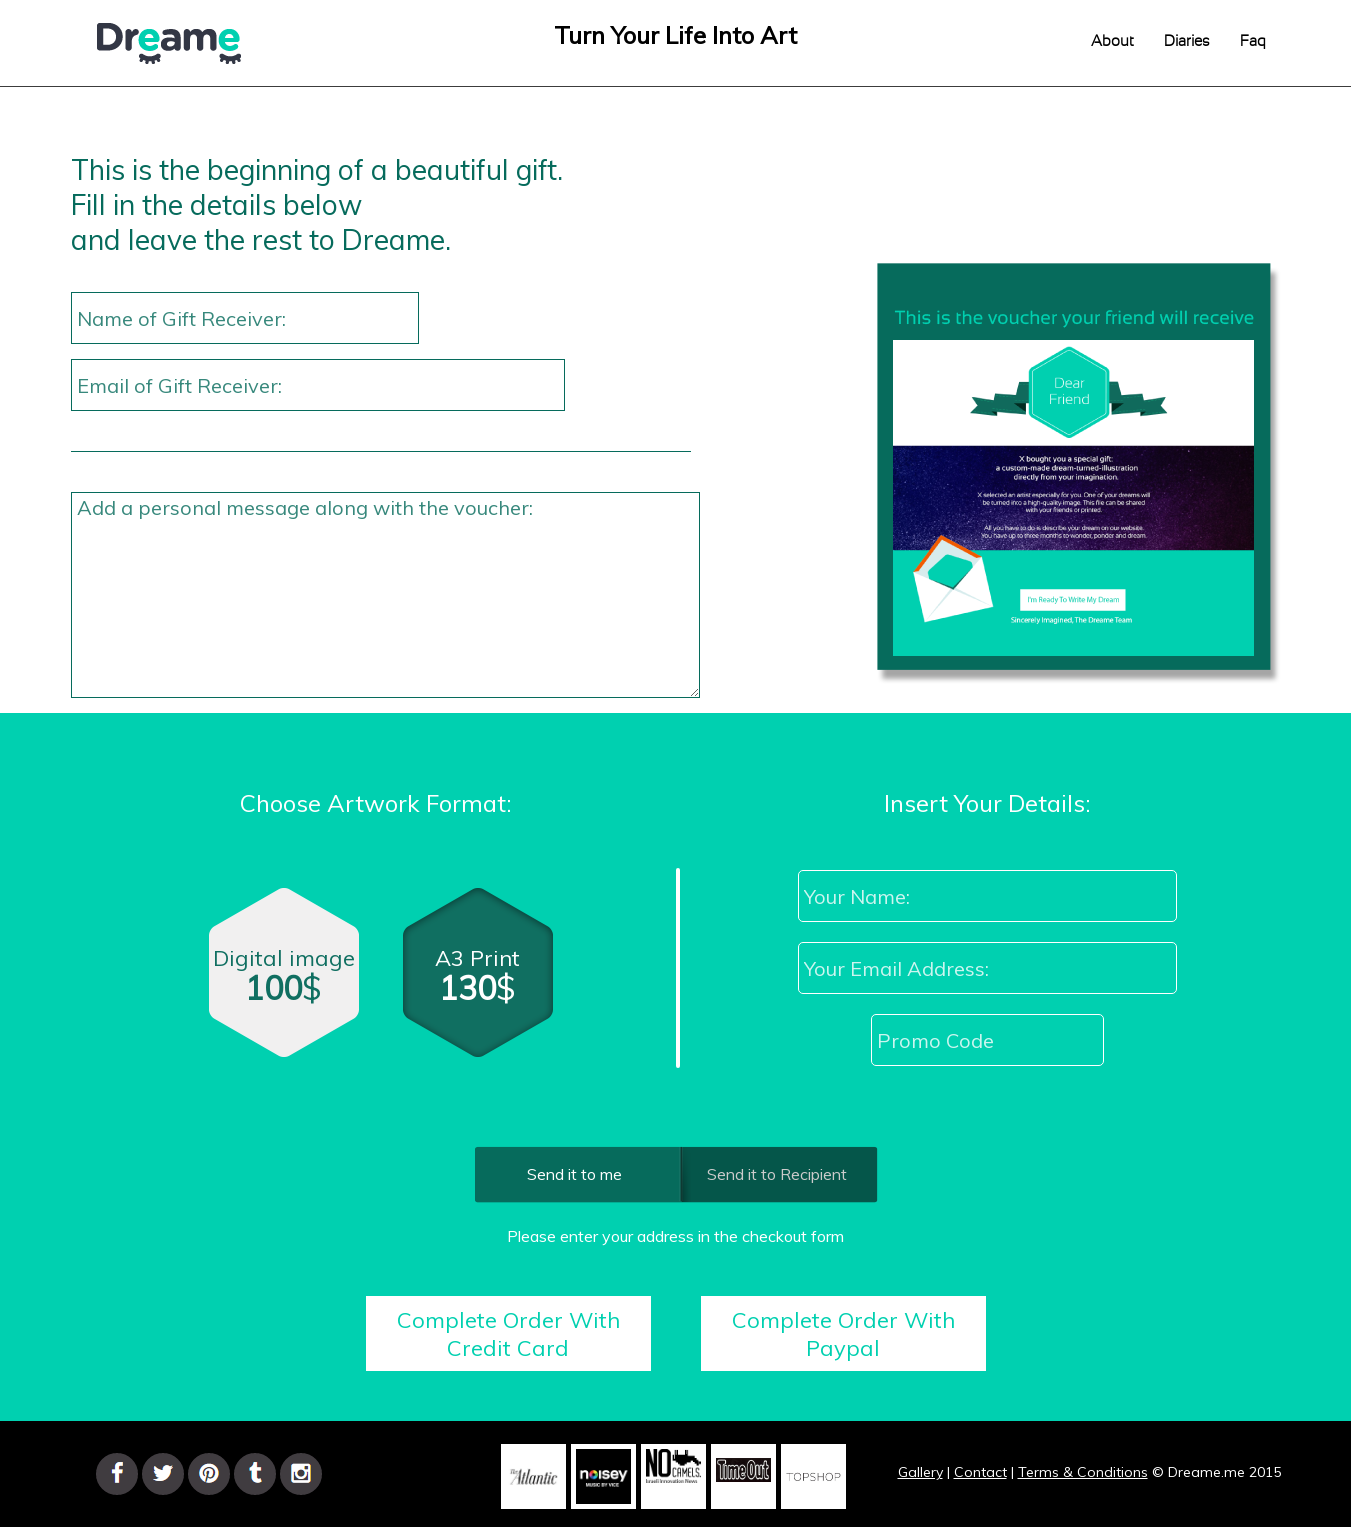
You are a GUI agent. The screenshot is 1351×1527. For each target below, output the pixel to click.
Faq (1253, 41)
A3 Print (480, 985)
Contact (980, 1472)
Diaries (1187, 41)
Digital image (284, 982)
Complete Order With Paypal (843, 1334)
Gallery (920, 1472)
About (1112, 41)
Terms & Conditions (1083, 1472)
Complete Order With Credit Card (508, 1334)
